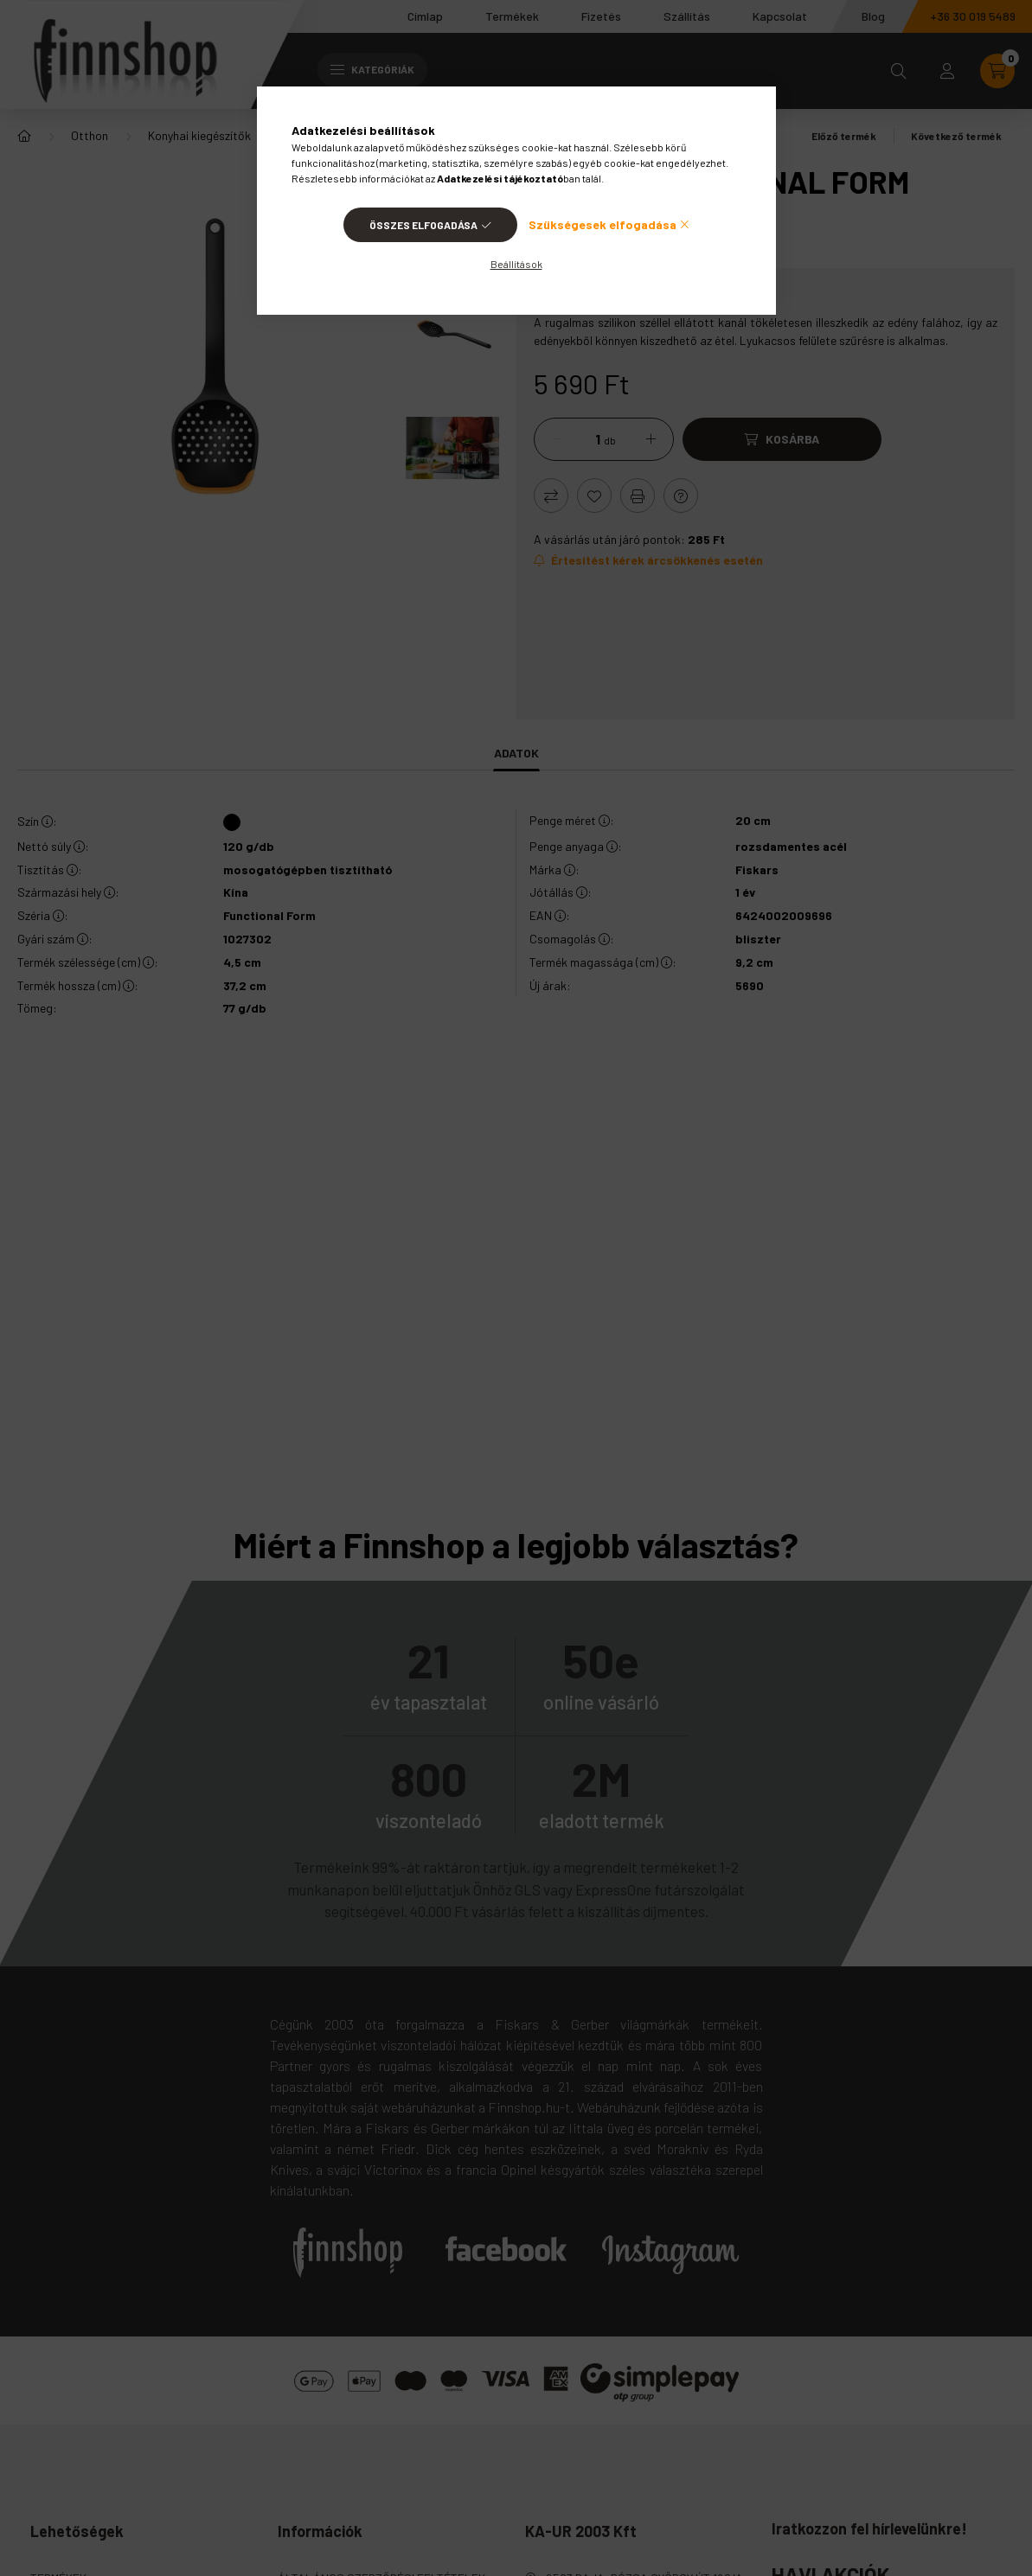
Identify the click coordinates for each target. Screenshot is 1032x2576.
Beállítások (516, 264)
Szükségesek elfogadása (602, 224)
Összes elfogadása (423, 225)
